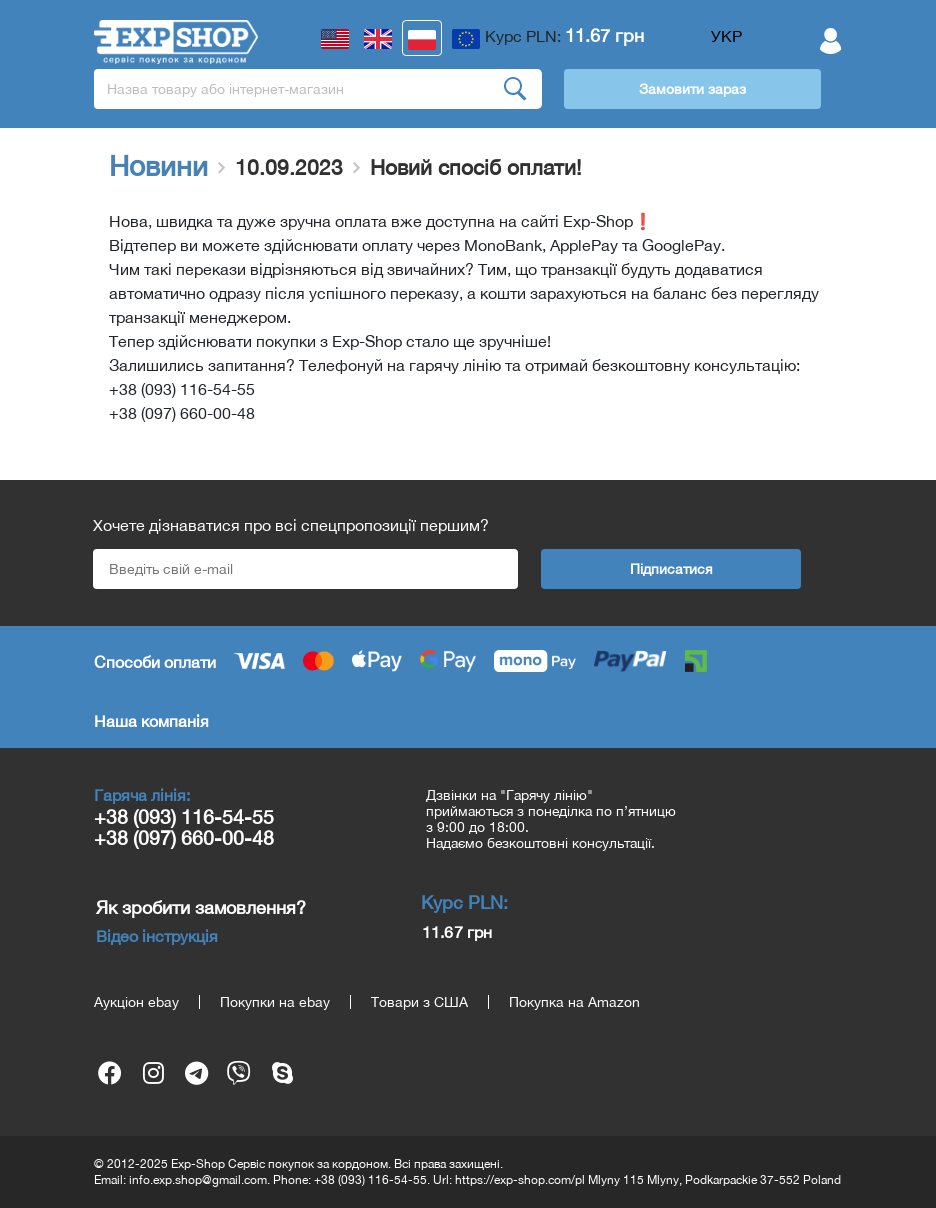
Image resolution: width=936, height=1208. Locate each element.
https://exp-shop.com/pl (520, 1180)
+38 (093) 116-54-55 (184, 816)
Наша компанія (151, 721)
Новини (158, 166)
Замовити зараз (692, 89)
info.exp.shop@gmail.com (198, 1180)
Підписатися (671, 569)
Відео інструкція (157, 936)
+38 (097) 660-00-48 (184, 837)
